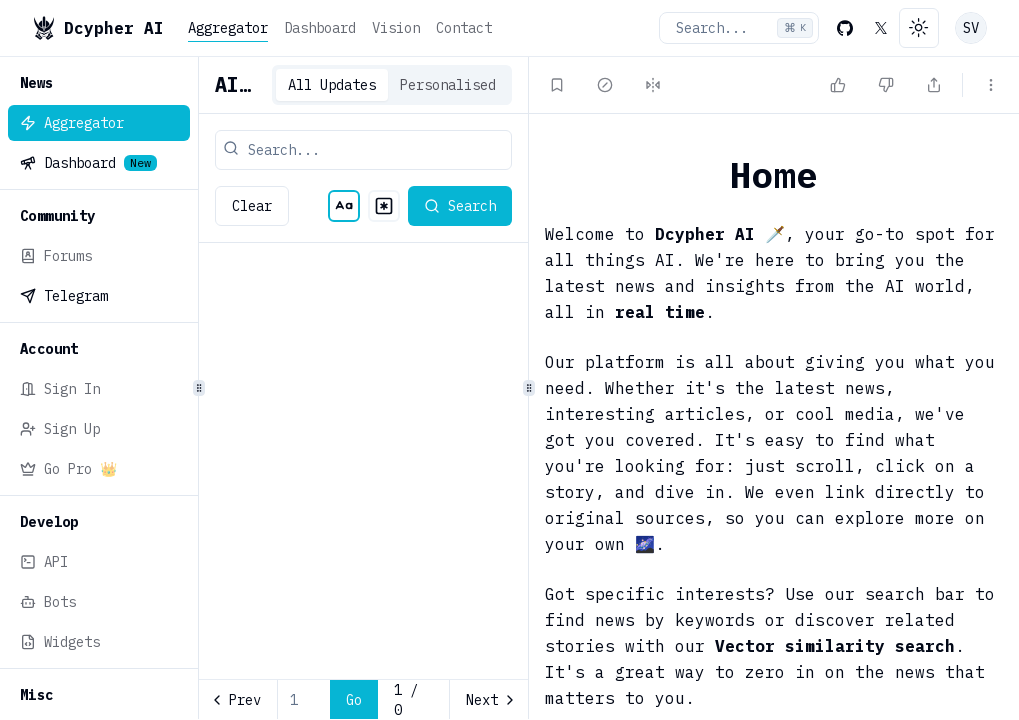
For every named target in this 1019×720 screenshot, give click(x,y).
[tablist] (392, 85)
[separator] (198, 388)
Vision (396, 28)
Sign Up (60, 429)
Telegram (64, 296)
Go (354, 700)
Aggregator (228, 28)
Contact (464, 28)
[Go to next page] (488, 700)
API (44, 562)
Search (460, 206)
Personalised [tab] (448, 85)
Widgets (60, 642)
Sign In (60, 389)
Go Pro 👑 (68, 469)
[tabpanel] (363, 481)
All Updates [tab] (332, 85)
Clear (252, 206)
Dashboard (320, 28)
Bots (48, 602)
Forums (56, 256)
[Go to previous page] (238, 700)
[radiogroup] (364, 206)
